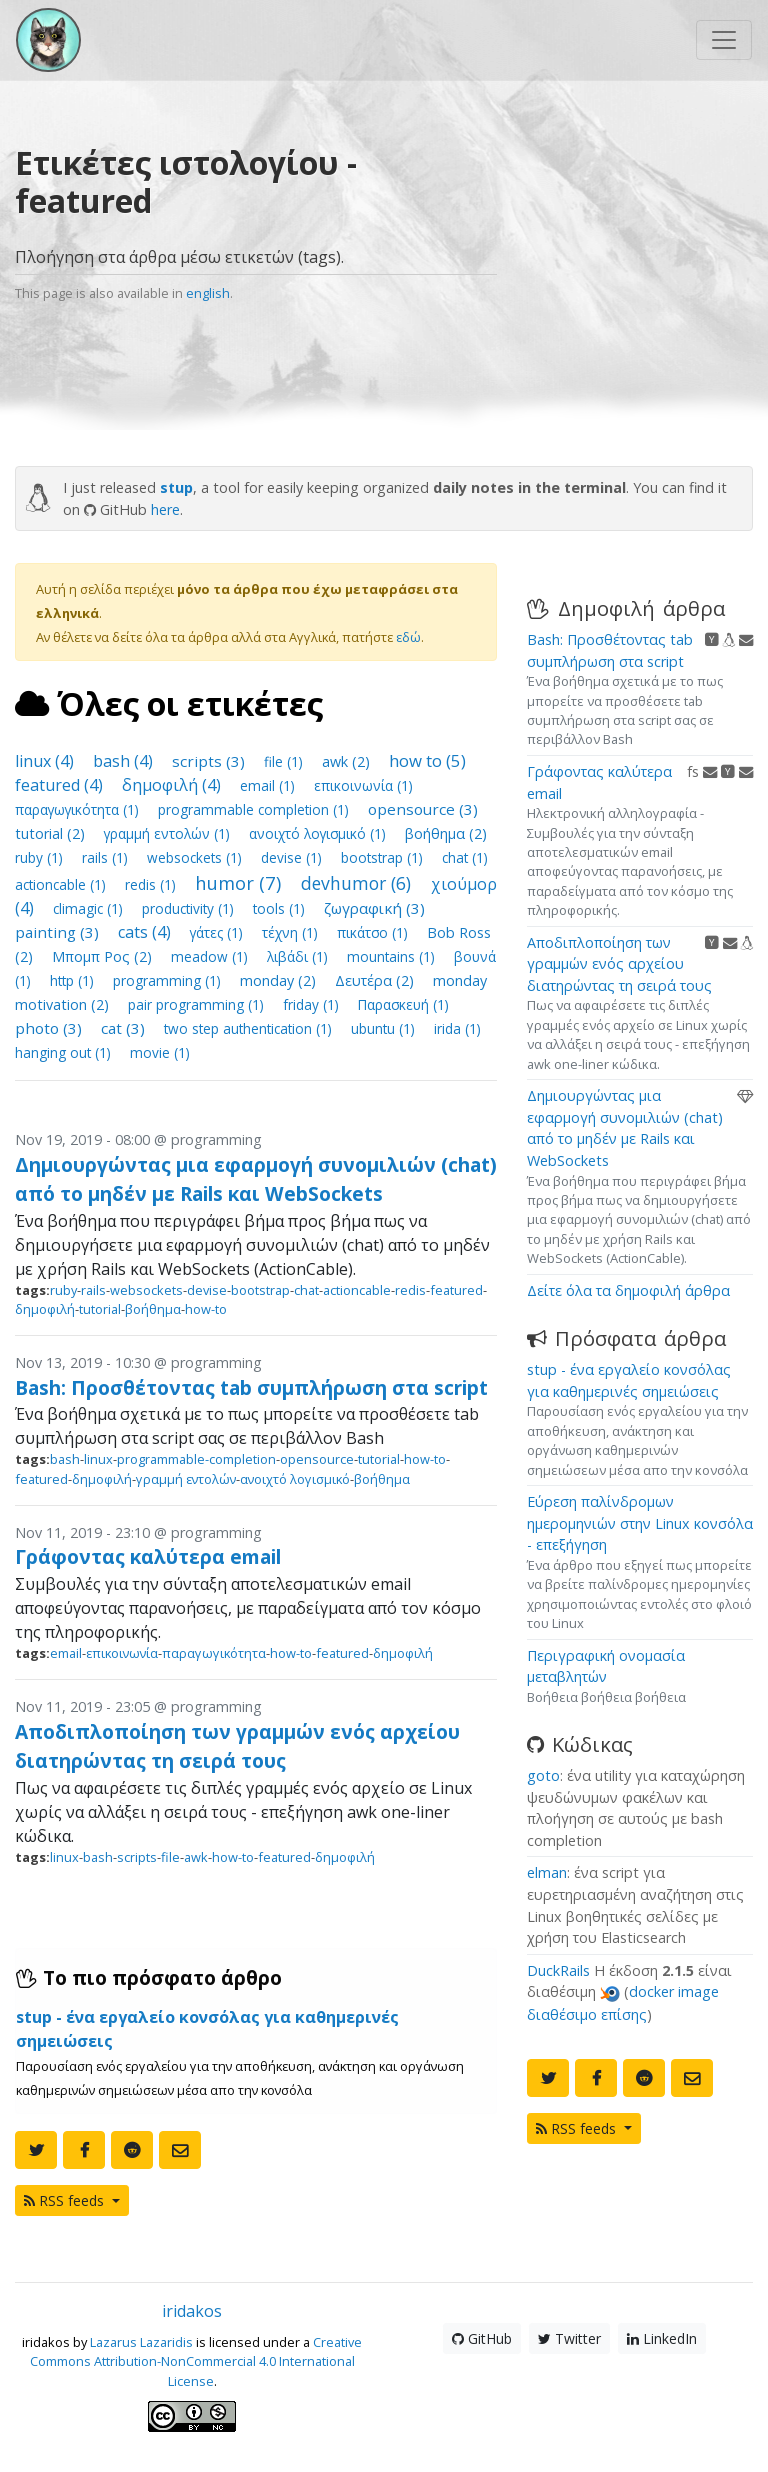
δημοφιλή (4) (173, 785)
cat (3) (125, 1028)
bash (65, 1459)
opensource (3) (423, 809)
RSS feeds (66, 2200)
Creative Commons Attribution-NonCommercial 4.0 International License (196, 2361)
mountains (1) (393, 956)
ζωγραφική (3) (374, 908)
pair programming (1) (198, 1004)
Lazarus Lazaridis (141, 2342)
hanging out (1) (65, 1052)
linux (98, 1459)
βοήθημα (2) (446, 833)
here (165, 509)
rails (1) (107, 857)
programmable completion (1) (255, 809)
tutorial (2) (52, 833)
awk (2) (348, 761)
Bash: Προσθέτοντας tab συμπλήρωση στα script (251, 1387)
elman (547, 1872)
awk (196, 1857)
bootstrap (260, 1290)
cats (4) (146, 932)
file (170, 1857)
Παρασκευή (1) (403, 1004)
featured (456, 1290)
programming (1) (169, 980)
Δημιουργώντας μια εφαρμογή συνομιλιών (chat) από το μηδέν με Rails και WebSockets (256, 1179)
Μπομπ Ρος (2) (104, 956)
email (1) (269, 785)
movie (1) (160, 1052)
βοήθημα (153, 1309)
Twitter (569, 2338)
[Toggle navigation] (724, 40)
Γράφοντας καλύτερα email (148, 1556)
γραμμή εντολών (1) (169, 833)
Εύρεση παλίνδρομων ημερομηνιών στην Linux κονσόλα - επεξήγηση (640, 1523)
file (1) (285, 761)
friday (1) (313, 1004)
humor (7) (240, 882)
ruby (63, 1290)
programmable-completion (196, 1459)
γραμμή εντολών (186, 1479)
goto (543, 1775)
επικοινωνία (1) (363, 785)
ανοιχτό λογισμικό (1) (319, 833)
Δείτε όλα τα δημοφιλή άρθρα (628, 1290)
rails (93, 1290)
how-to (206, 1309)
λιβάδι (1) (299, 956)
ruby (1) (41, 857)
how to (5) (427, 760)
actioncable (357, 1290)
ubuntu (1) (385, 1028)
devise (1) (293, 857)
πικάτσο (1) (374, 932)
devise (207, 1290)
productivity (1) (190, 908)
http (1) (74, 980)
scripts (137, 1857)
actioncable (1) (62, 884)
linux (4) (46, 761)
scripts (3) (210, 761)
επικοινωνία (122, 1653)
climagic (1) (90, 908)
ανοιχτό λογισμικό (295, 1479)
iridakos (192, 2311)
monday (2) (280, 980)
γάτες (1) (218, 932)
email (66, 1653)
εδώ (408, 637)
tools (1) (281, 908)
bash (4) (125, 761)
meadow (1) (211, 956)
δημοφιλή (45, 1309)
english (208, 293)
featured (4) (61, 785)
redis (410, 1290)
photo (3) (50, 1028)
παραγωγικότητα (214, 1653)
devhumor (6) (358, 883)
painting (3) (59, 932)
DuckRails (558, 1970)
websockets (146, 1290)
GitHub (482, 2338)
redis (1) (152, 884)
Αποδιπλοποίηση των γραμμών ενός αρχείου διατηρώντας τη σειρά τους (237, 1746)
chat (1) (465, 857)
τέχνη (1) (292, 932)
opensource (317, 1459)
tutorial (100, 1309)
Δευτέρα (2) (376, 980)
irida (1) (457, 1028)
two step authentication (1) (250, 1028)
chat (306, 1290)
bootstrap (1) (384, 857)
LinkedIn (662, 2338)
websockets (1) (196, 857)
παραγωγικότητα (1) (79, 809)
